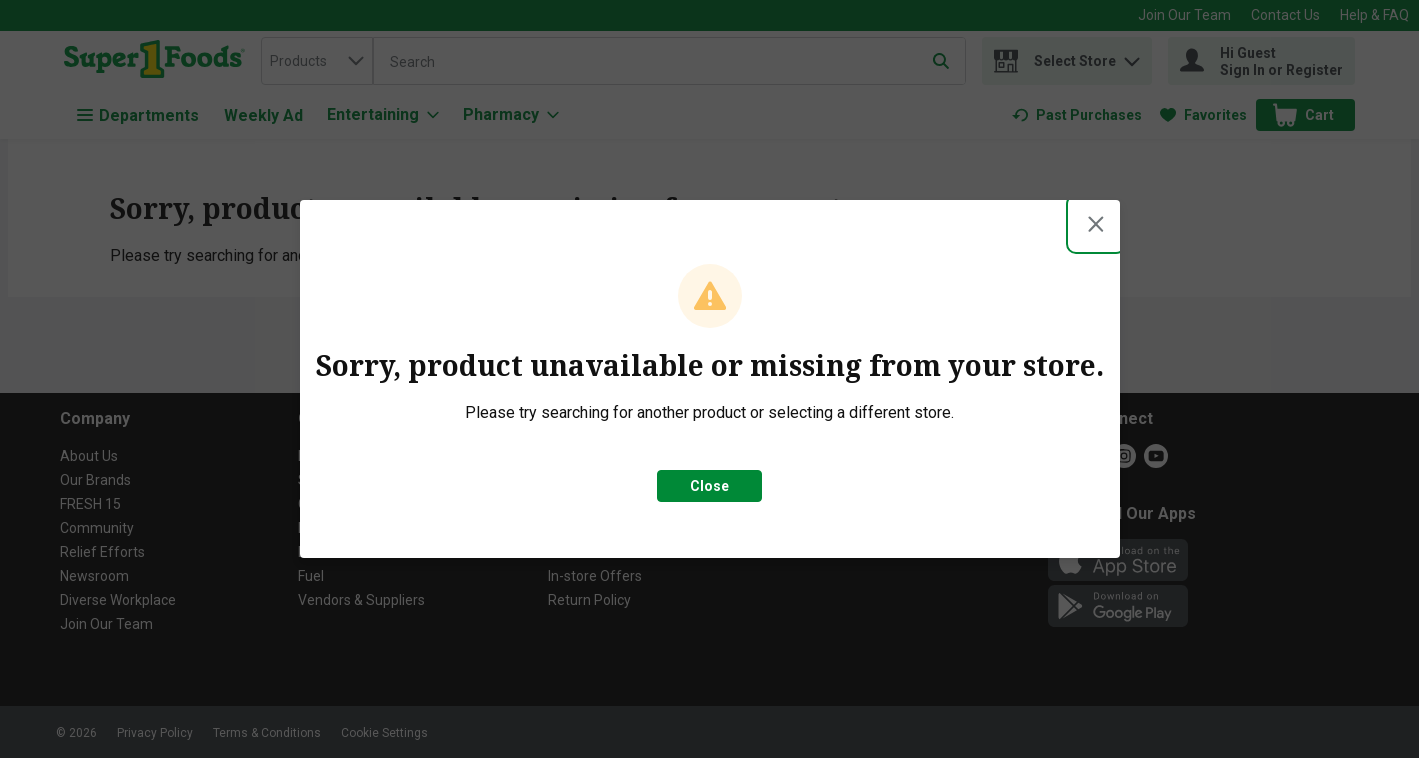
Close (709, 486)
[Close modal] (1096, 224)
